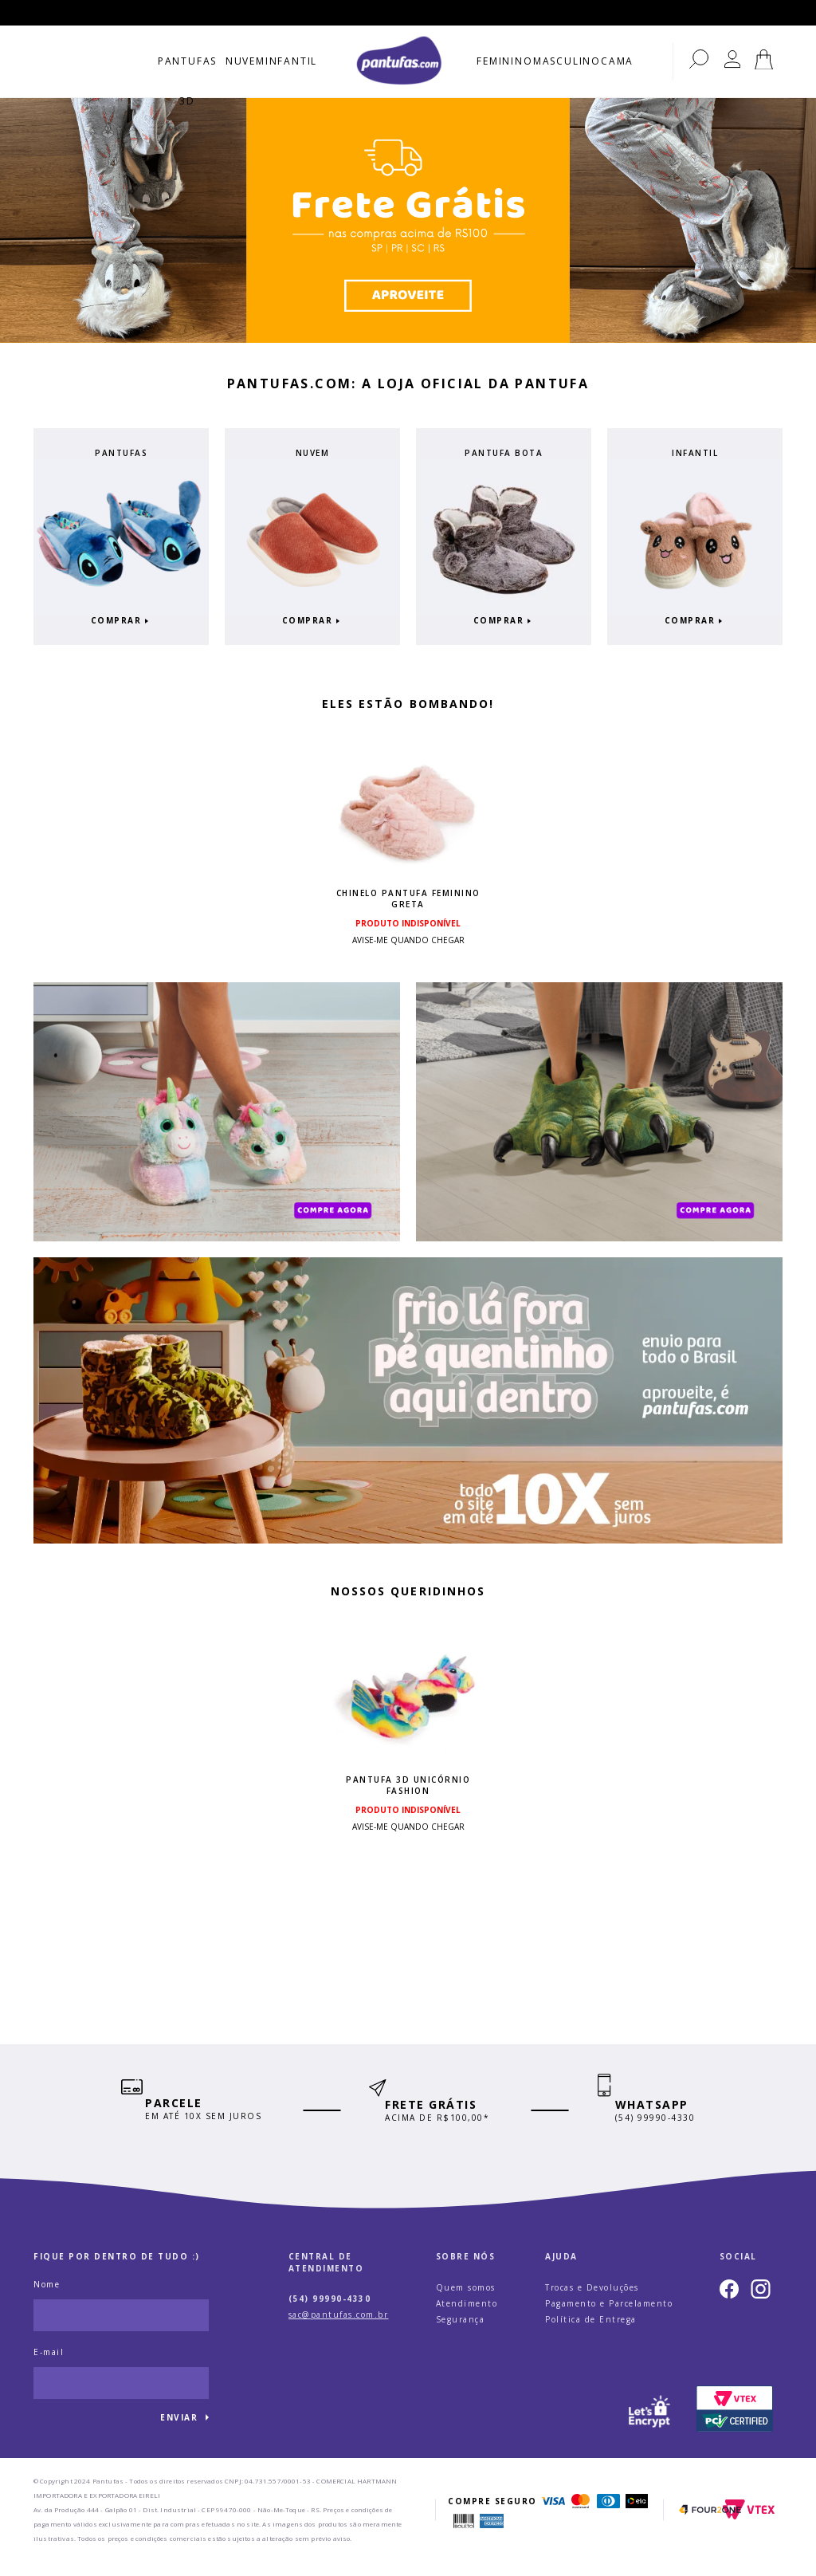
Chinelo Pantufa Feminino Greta (408, 894)
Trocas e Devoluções (592, 2301)
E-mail (48, 2367)
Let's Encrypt (650, 2424)
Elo (637, 2516)
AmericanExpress (492, 2536)
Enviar (179, 2432)
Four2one (710, 2525)
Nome (46, 2298)
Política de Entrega (591, 2333)
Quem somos (466, 2301)
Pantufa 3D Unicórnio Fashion (408, 1789)
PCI (735, 2423)
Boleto (464, 2536)
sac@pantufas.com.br (338, 2329)
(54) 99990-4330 (329, 2313)
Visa (553, 2516)
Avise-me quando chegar (408, 936)
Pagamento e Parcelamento (609, 2317)
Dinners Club (609, 2516)
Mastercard (581, 2516)
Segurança (460, 2333)
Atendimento (467, 2317)
